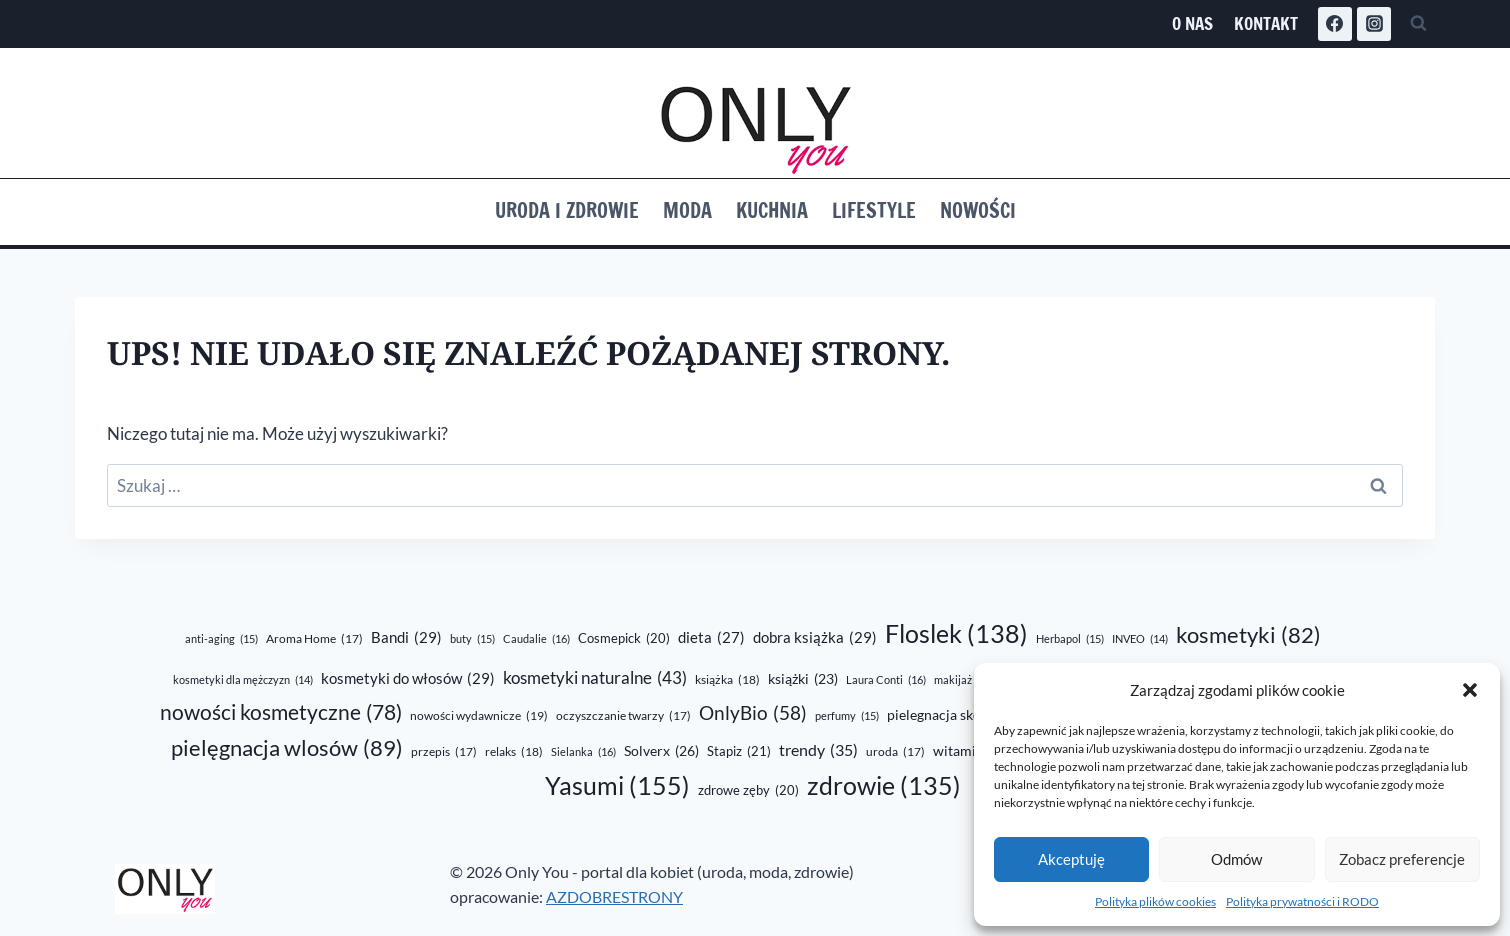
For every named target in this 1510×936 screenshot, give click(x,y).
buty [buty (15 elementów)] (472, 639)
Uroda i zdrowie (567, 210)
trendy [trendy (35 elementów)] (818, 750)
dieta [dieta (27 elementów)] (711, 637)
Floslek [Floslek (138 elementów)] (956, 634)
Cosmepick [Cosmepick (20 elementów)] (624, 638)
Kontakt (1266, 23)
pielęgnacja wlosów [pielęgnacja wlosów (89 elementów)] (287, 747)
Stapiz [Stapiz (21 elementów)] (739, 751)
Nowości (978, 210)
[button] (1470, 690)
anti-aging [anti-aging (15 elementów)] (221, 639)
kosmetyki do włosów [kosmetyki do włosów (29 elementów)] (408, 678)
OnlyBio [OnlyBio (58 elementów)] (753, 713)
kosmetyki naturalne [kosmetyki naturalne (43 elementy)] (595, 678)
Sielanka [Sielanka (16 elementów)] (583, 752)
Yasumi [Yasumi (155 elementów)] (617, 785)
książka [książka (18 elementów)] (727, 679)
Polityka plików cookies (1155, 901)
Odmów (1236, 859)
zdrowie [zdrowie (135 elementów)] (884, 785)
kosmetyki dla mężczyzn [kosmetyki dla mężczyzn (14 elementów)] (243, 679)
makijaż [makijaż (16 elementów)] (964, 680)
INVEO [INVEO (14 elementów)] (1140, 638)
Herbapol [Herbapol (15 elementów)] (1070, 639)
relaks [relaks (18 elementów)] (514, 751)
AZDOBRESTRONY (614, 896)
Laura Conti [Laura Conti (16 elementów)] (886, 680)
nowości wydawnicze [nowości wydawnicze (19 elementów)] (479, 716)
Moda (687, 210)
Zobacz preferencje (1402, 859)
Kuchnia (772, 210)
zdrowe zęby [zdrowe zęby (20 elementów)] (748, 790)
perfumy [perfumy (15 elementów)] (847, 716)
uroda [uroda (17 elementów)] (895, 752)
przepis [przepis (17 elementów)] (444, 752)
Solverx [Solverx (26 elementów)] (661, 751)
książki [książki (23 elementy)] (803, 680)
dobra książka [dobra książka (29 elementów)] (815, 637)
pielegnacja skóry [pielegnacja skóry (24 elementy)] (955, 715)
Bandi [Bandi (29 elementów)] (406, 637)
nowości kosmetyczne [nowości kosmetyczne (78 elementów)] (281, 713)
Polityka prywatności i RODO (1302, 901)
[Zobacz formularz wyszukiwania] (1418, 24)
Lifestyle (874, 210)
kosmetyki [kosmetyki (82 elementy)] (1248, 635)
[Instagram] (1374, 24)
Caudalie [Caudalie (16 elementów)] (536, 639)
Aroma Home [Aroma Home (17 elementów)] (314, 639)
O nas (1192, 23)
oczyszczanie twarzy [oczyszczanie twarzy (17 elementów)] (623, 716)
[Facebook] (1335, 24)
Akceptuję (1071, 859)
